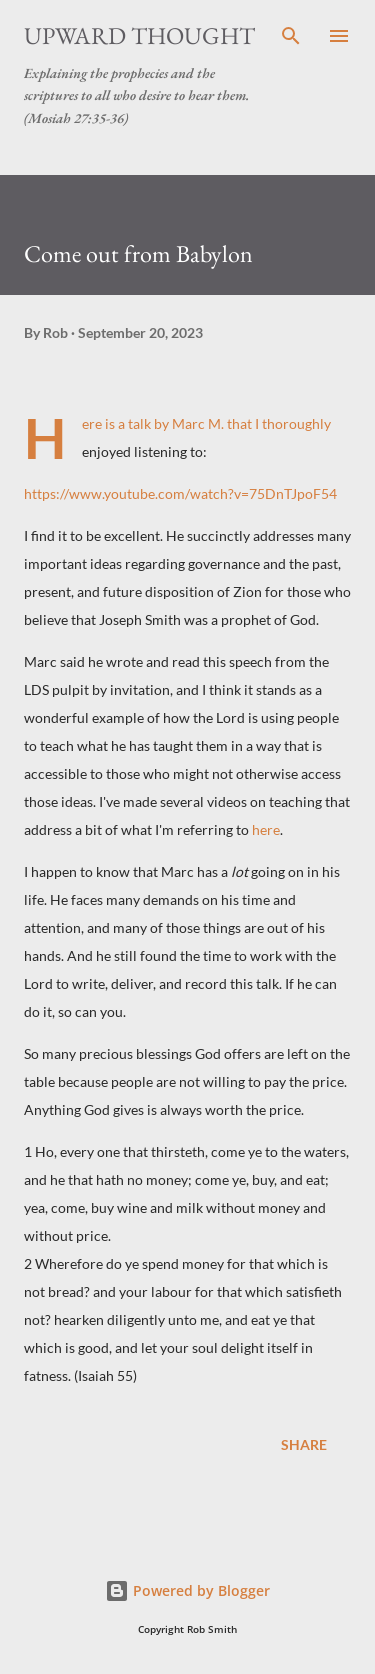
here (266, 829)
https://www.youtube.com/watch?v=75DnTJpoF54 (180, 493)
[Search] (291, 36)
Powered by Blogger (187, 1590)
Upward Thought (139, 35)
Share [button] (304, 1444)
